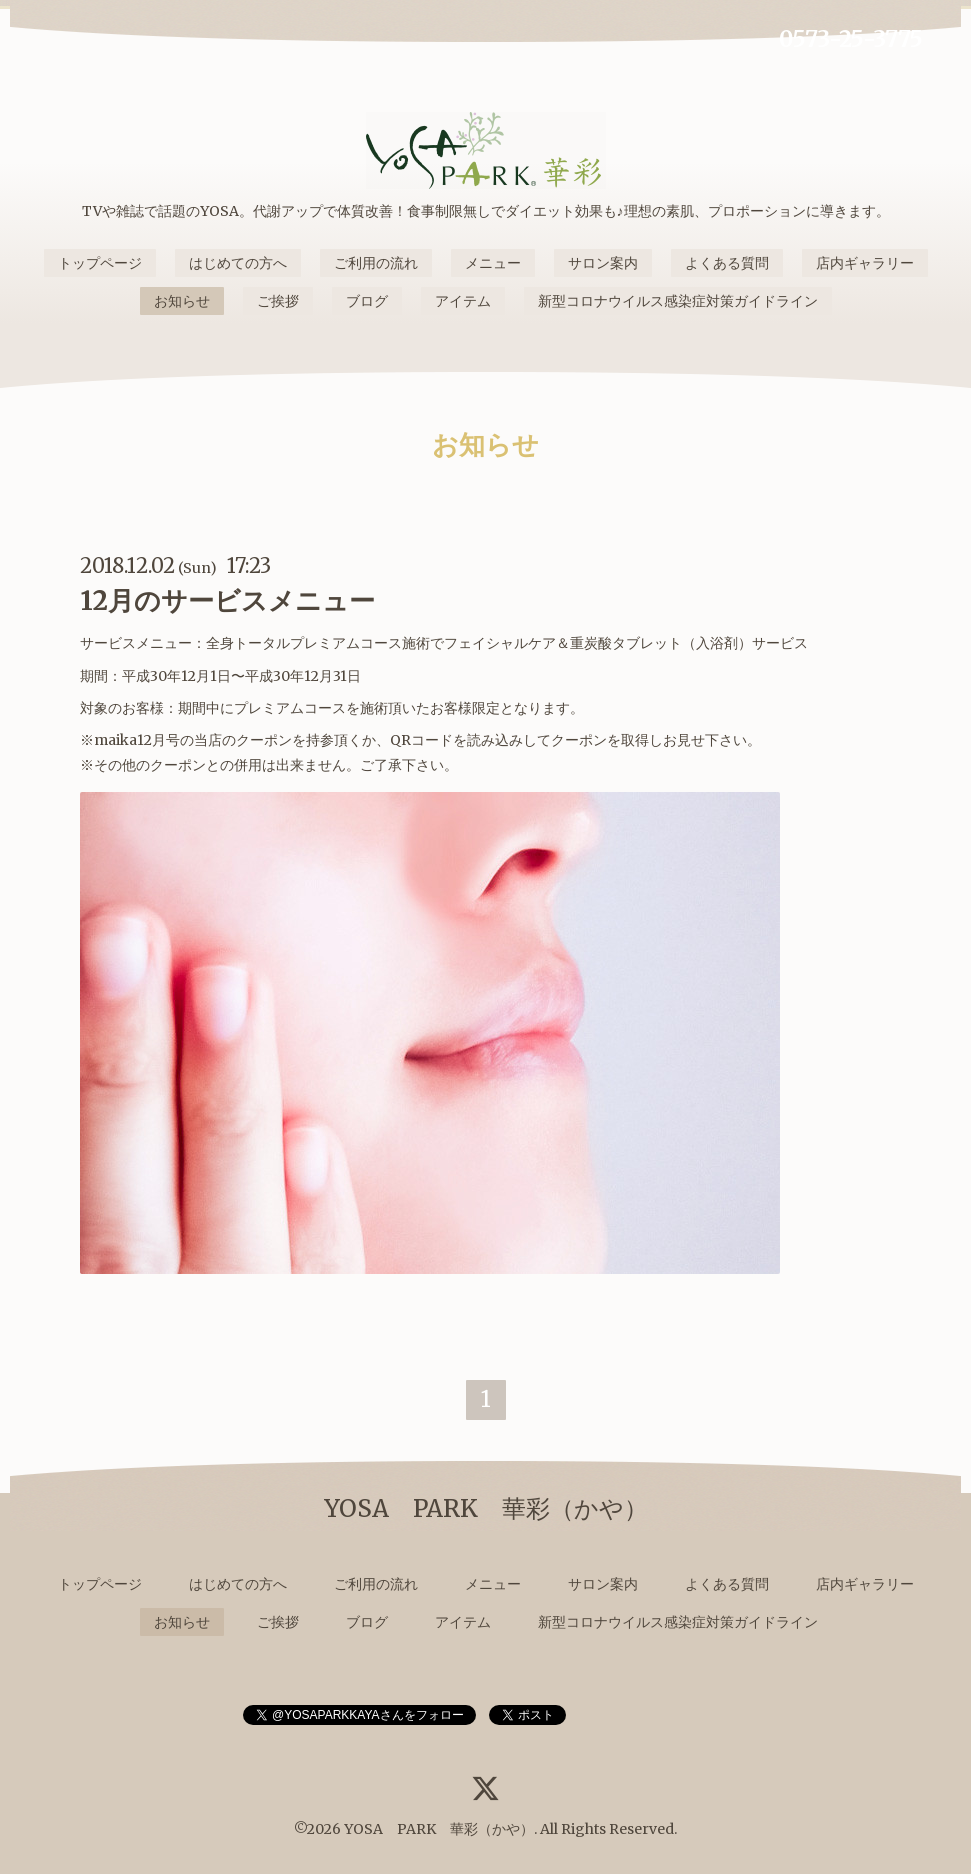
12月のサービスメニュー (227, 600)
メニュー (493, 263)
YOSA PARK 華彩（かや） (439, 1829)
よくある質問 (727, 263)
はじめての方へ (238, 263)
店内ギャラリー (865, 263)
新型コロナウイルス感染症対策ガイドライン (678, 301)
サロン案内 (603, 263)
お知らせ (182, 301)
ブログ (367, 301)
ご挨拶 (278, 301)
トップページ (100, 263)
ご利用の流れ (376, 263)
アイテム (463, 301)
